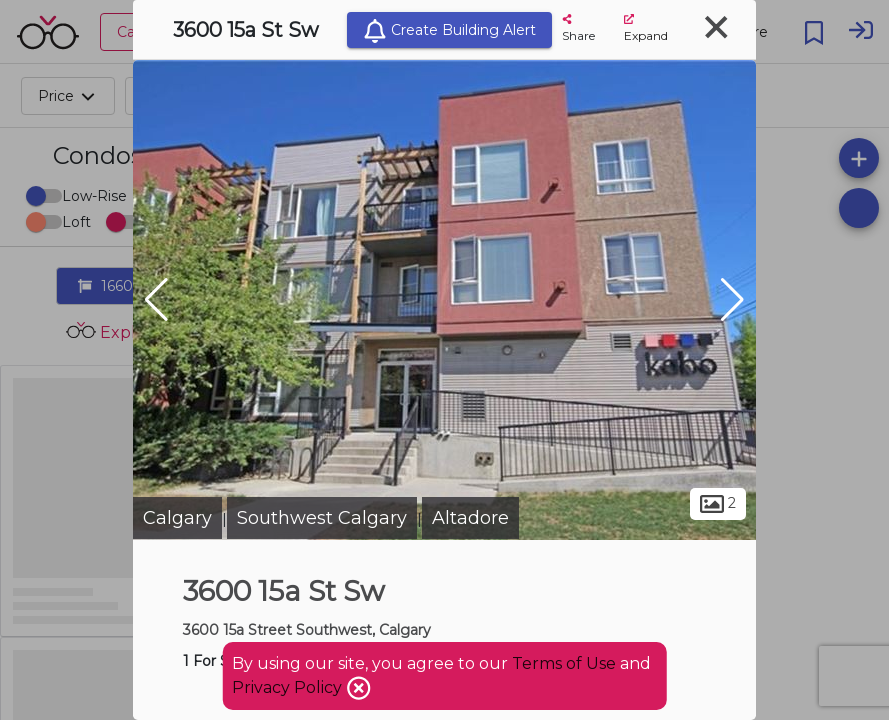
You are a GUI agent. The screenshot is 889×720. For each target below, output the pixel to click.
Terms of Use (564, 663)
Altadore (470, 518)
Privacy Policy (289, 687)
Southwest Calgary (322, 518)
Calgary (177, 518)
